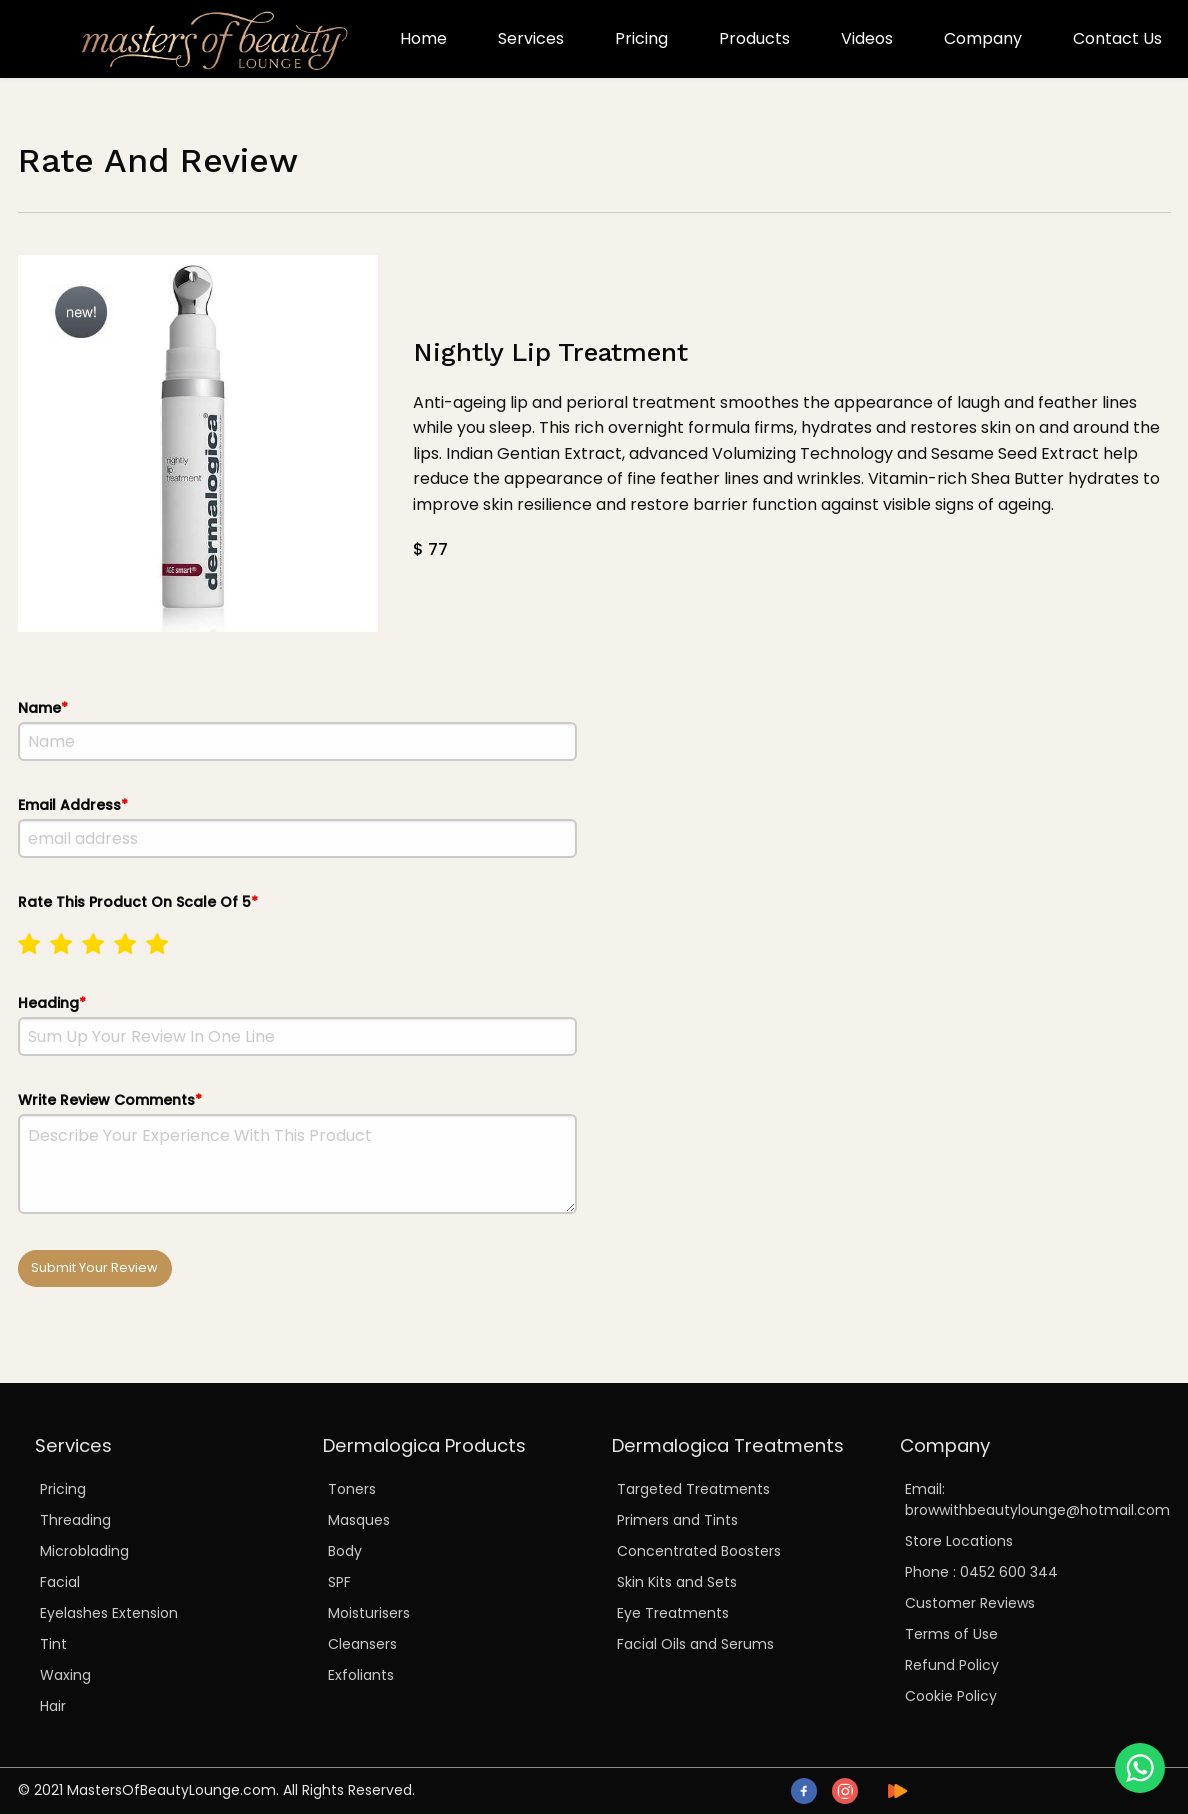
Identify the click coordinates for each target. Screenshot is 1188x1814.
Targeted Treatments (693, 1489)
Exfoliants (361, 1675)
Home (423, 38)
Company (983, 38)
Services (531, 38)
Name (297, 729)
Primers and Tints (677, 1520)
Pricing (641, 38)
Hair (53, 1706)
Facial (60, 1582)
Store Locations (959, 1541)
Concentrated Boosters (699, 1551)
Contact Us (1117, 38)
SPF (339, 1582)
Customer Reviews (970, 1603)
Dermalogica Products (424, 1445)
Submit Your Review (94, 1267)
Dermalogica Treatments (728, 1445)
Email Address (297, 826)
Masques (359, 1520)
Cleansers (362, 1644)
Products (754, 38)
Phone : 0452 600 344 (981, 1572)
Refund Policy (952, 1665)
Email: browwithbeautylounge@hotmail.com (1029, 1499)
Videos (867, 38)
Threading (75, 1520)
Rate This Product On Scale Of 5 (297, 930)
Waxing (65, 1675)
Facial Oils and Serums (695, 1644)
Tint (53, 1644)
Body (345, 1551)
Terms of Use (951, 1634)
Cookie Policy (951, 1696)
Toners (352, 1489)
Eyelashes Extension (109, 1613)
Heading (297, 1024)
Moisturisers (369, 1613)
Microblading (84, 1551)
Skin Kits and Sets (677, 1582)
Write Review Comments (297, 1152)
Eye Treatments (673, 1613)
